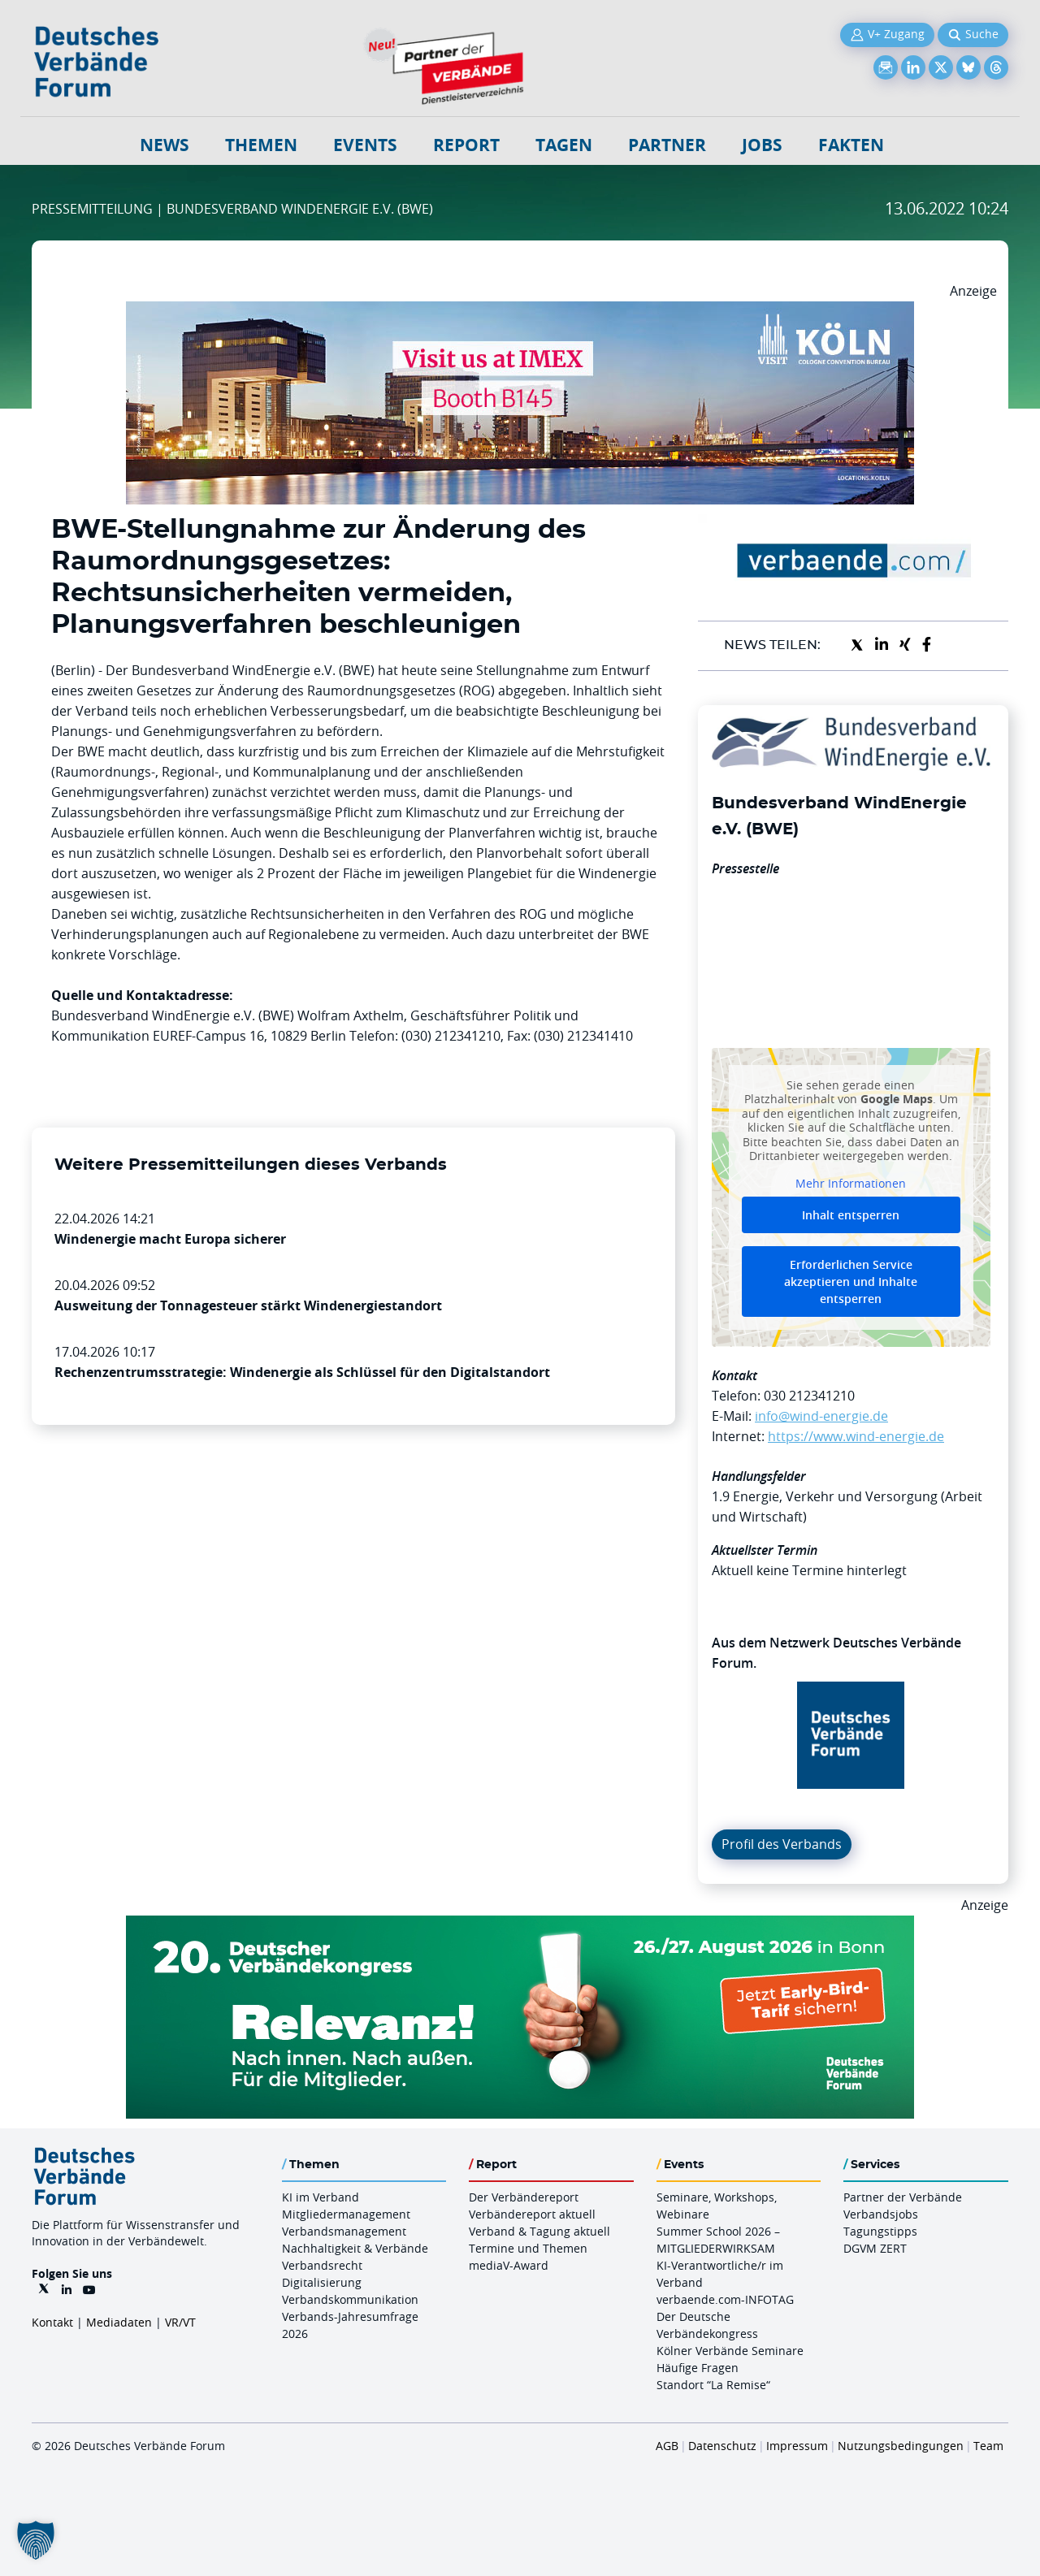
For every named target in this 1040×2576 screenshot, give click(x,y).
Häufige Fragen (697, 2367)
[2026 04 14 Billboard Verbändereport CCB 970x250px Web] (520, 311)
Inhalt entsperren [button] (850, 1215)
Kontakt (52, 2322)
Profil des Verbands (782, 1844)
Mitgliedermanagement (346, 2214)
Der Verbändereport (523, 2197)
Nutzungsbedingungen (901, 2445)
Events (365, 145)
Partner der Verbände (902, 2197)
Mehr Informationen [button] (850, 1182)
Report (466, 145)
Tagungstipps (880, 2231)
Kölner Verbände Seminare (730, 2350)
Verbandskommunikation (350, 2299)
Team (988, 2445)
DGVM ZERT (875, 2248)
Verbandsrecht (322, 2265)
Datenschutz (722, 2445)
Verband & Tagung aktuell (539, 2231)
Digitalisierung (322, 2282)
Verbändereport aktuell (532, 2214)
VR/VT (180, 2322)
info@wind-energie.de (821, 1416)
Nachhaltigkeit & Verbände (355, 2248)
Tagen (563, 145)
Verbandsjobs (880, 2214)
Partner (667, 145)
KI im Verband (320, 2197)
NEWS (164, 145)
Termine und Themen (528, 2248)
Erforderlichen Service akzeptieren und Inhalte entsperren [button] (850, 1281)
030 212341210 (809, 1396)
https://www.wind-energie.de (856, 1436)
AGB (667, 2445)
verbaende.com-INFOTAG (725, 2299)
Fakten (851, 145)
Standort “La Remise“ (713, 2384)
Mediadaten (119, 2322)
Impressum (797, 2445)
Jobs (762, 145)
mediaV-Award (508, 2265)
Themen (261, 145)
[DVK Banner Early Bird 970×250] (520, 1925)
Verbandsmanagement (344, 2231)
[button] (36, 2540)
